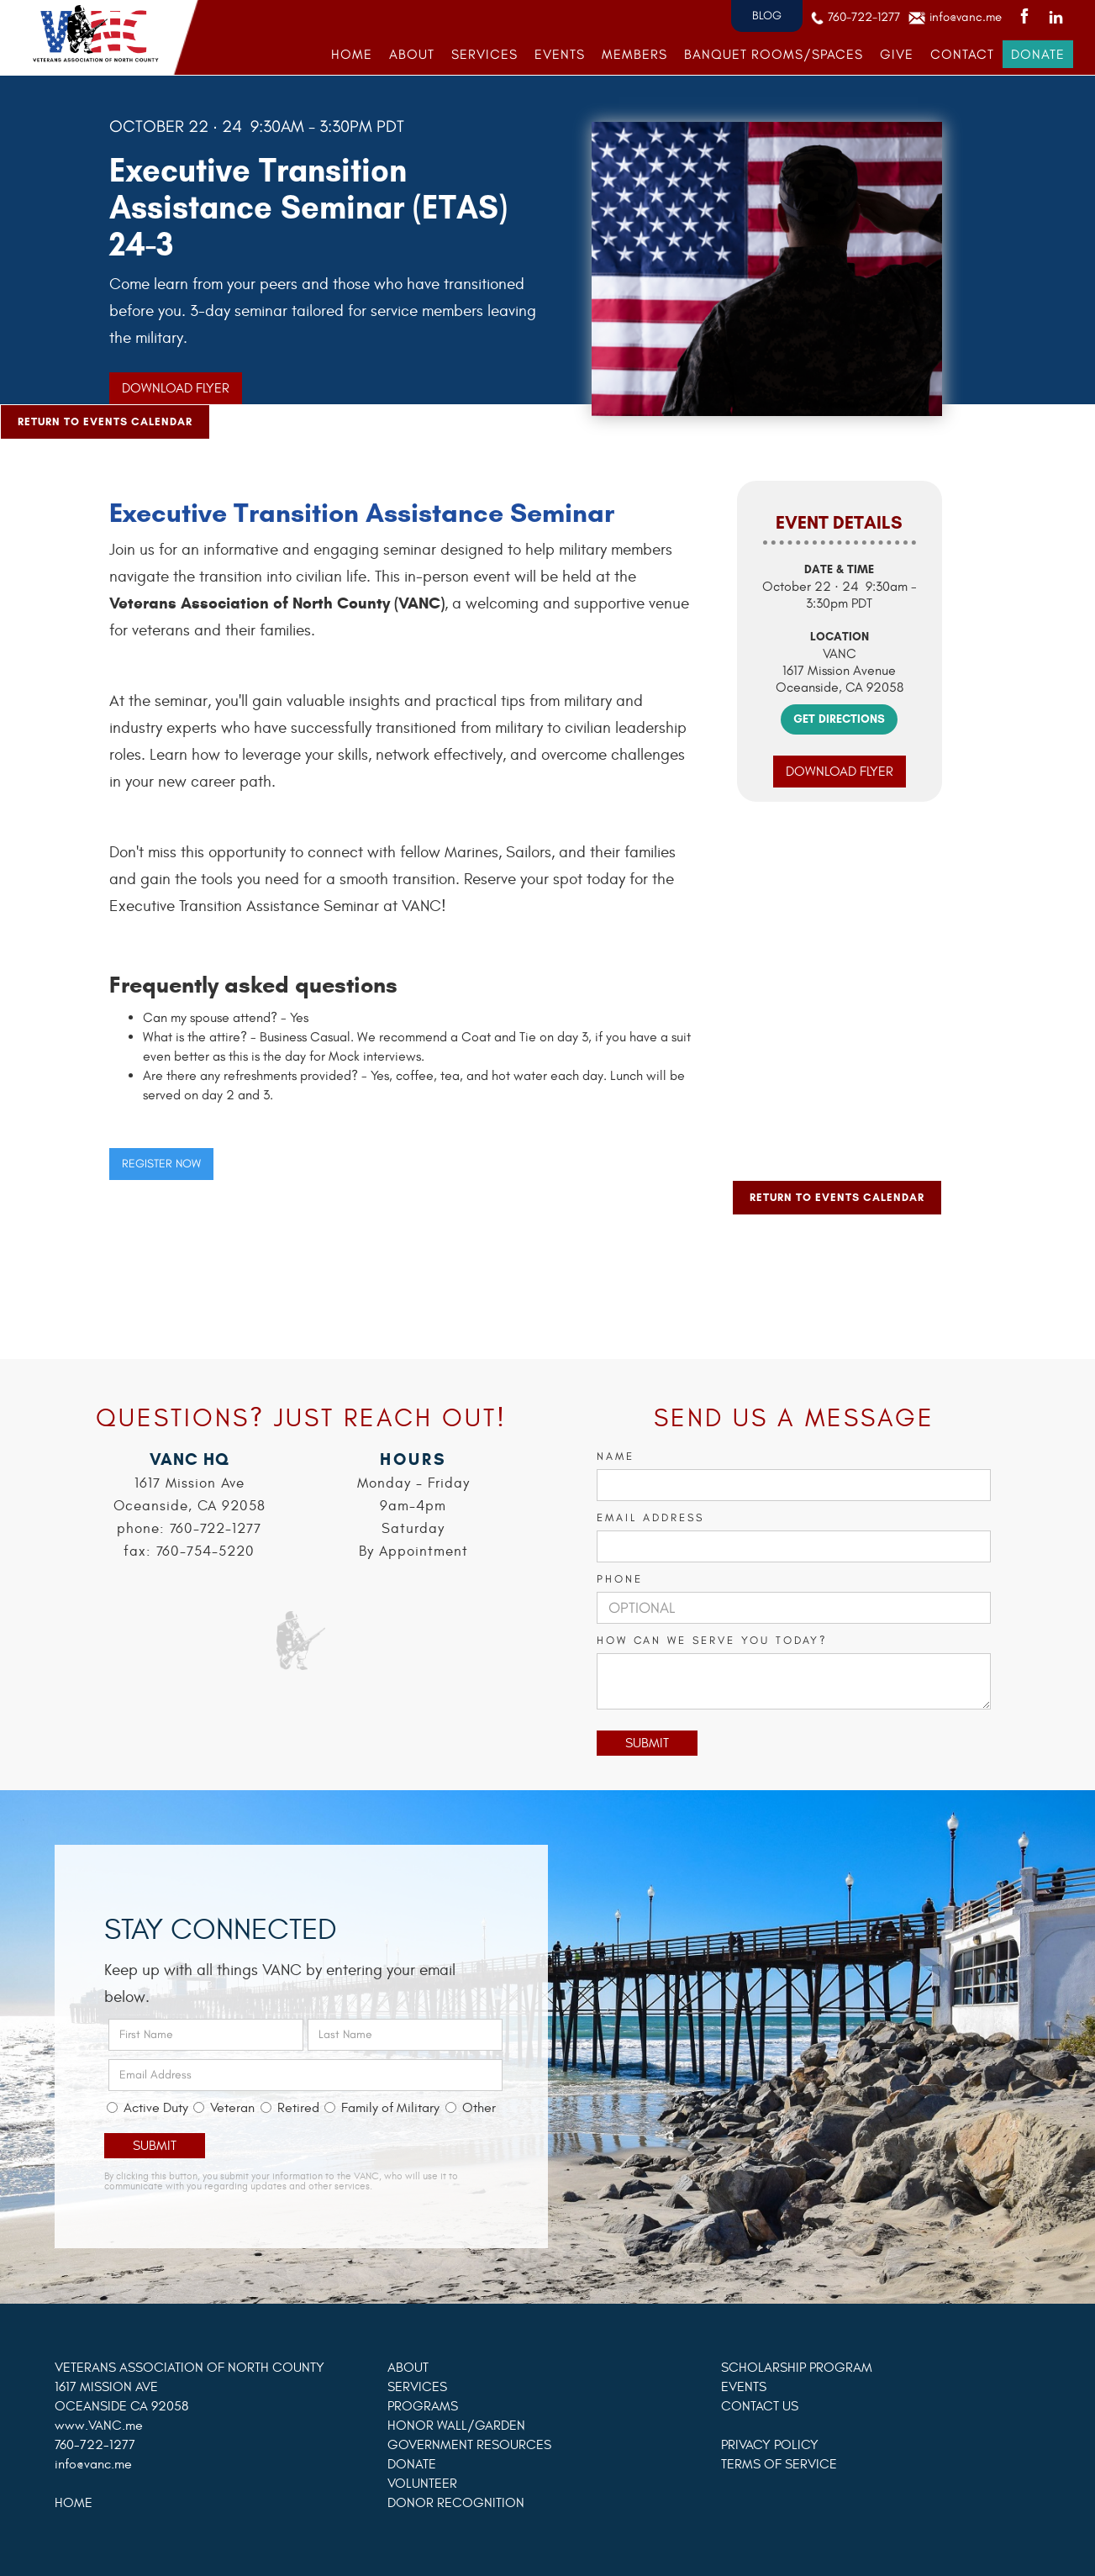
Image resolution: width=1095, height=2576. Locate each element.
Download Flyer (175, 388)
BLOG (767, 15)
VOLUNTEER (422, 2483)
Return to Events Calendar (105, 421)
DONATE (1038, 54)
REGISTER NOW (161, 1163)
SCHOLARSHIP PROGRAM (796, 2367)
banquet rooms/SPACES (773, 54)
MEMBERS (634, 54)
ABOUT (411, 54)
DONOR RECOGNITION (455, 2502)
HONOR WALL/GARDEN (456, 2425)
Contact (962, 54)
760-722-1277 (864, 16)
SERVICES (484, 54)
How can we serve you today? (712, 1640)
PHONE (620, 1578)
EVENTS (559, 54)
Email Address (650, 1517)
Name (615, 1456)
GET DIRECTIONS (839, 719)
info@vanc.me (965, 16)
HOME (351, 54)
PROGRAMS (422, 2406)
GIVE (896, 54)
